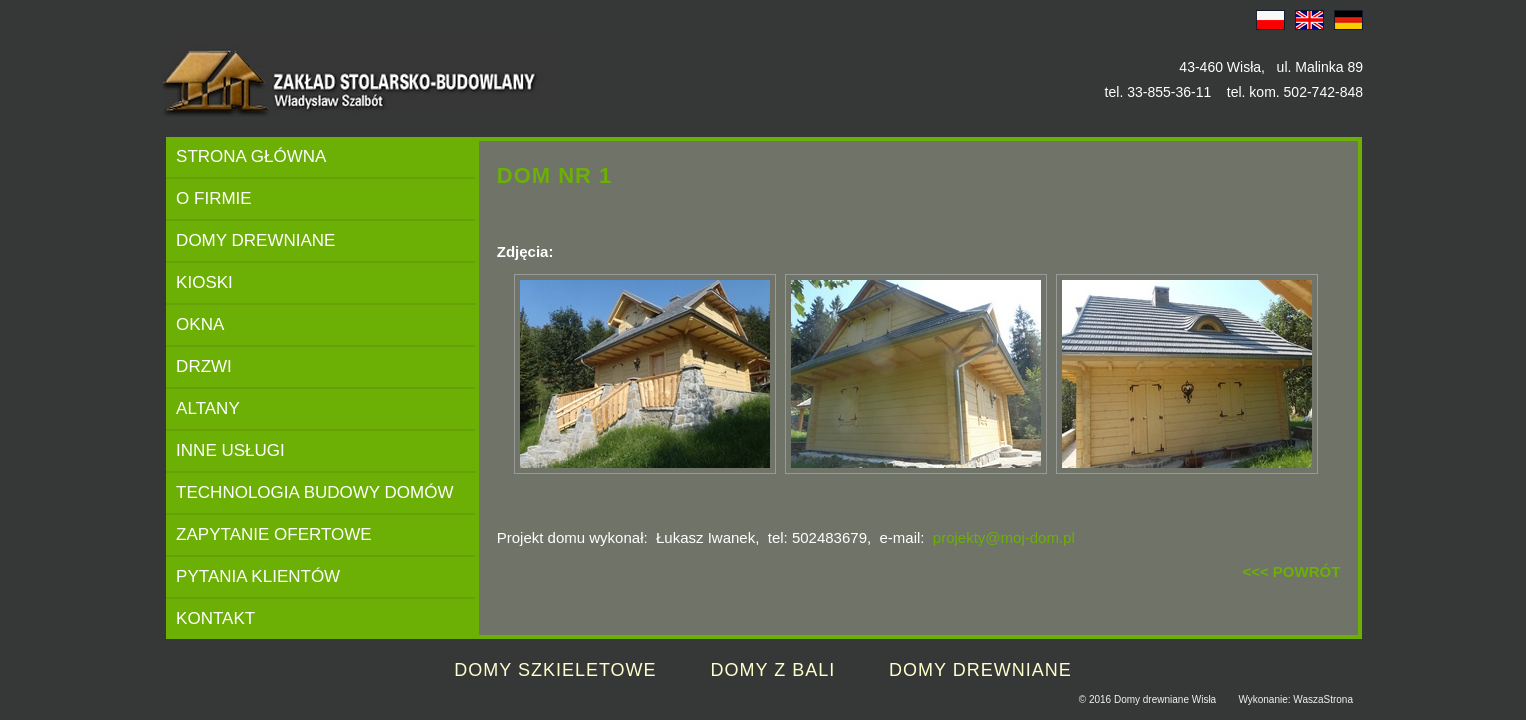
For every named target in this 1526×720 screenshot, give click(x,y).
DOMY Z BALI (772, 670)
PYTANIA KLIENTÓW (258, 576)
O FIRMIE (214, 198)
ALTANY (208, 408)
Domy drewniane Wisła (1165, 699)
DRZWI (204, 366)
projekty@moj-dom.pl (1004, 537)
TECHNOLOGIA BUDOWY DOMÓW (314, 492)
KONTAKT (215, 618)
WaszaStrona (1323, 699)
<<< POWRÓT (1291, 571)
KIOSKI (204, 282)
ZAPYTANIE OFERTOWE (274, 534)
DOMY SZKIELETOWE (555, 670)
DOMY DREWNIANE (255, 240)
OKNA (200, 324)
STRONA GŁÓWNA (251, 156)
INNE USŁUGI (230, 450)
